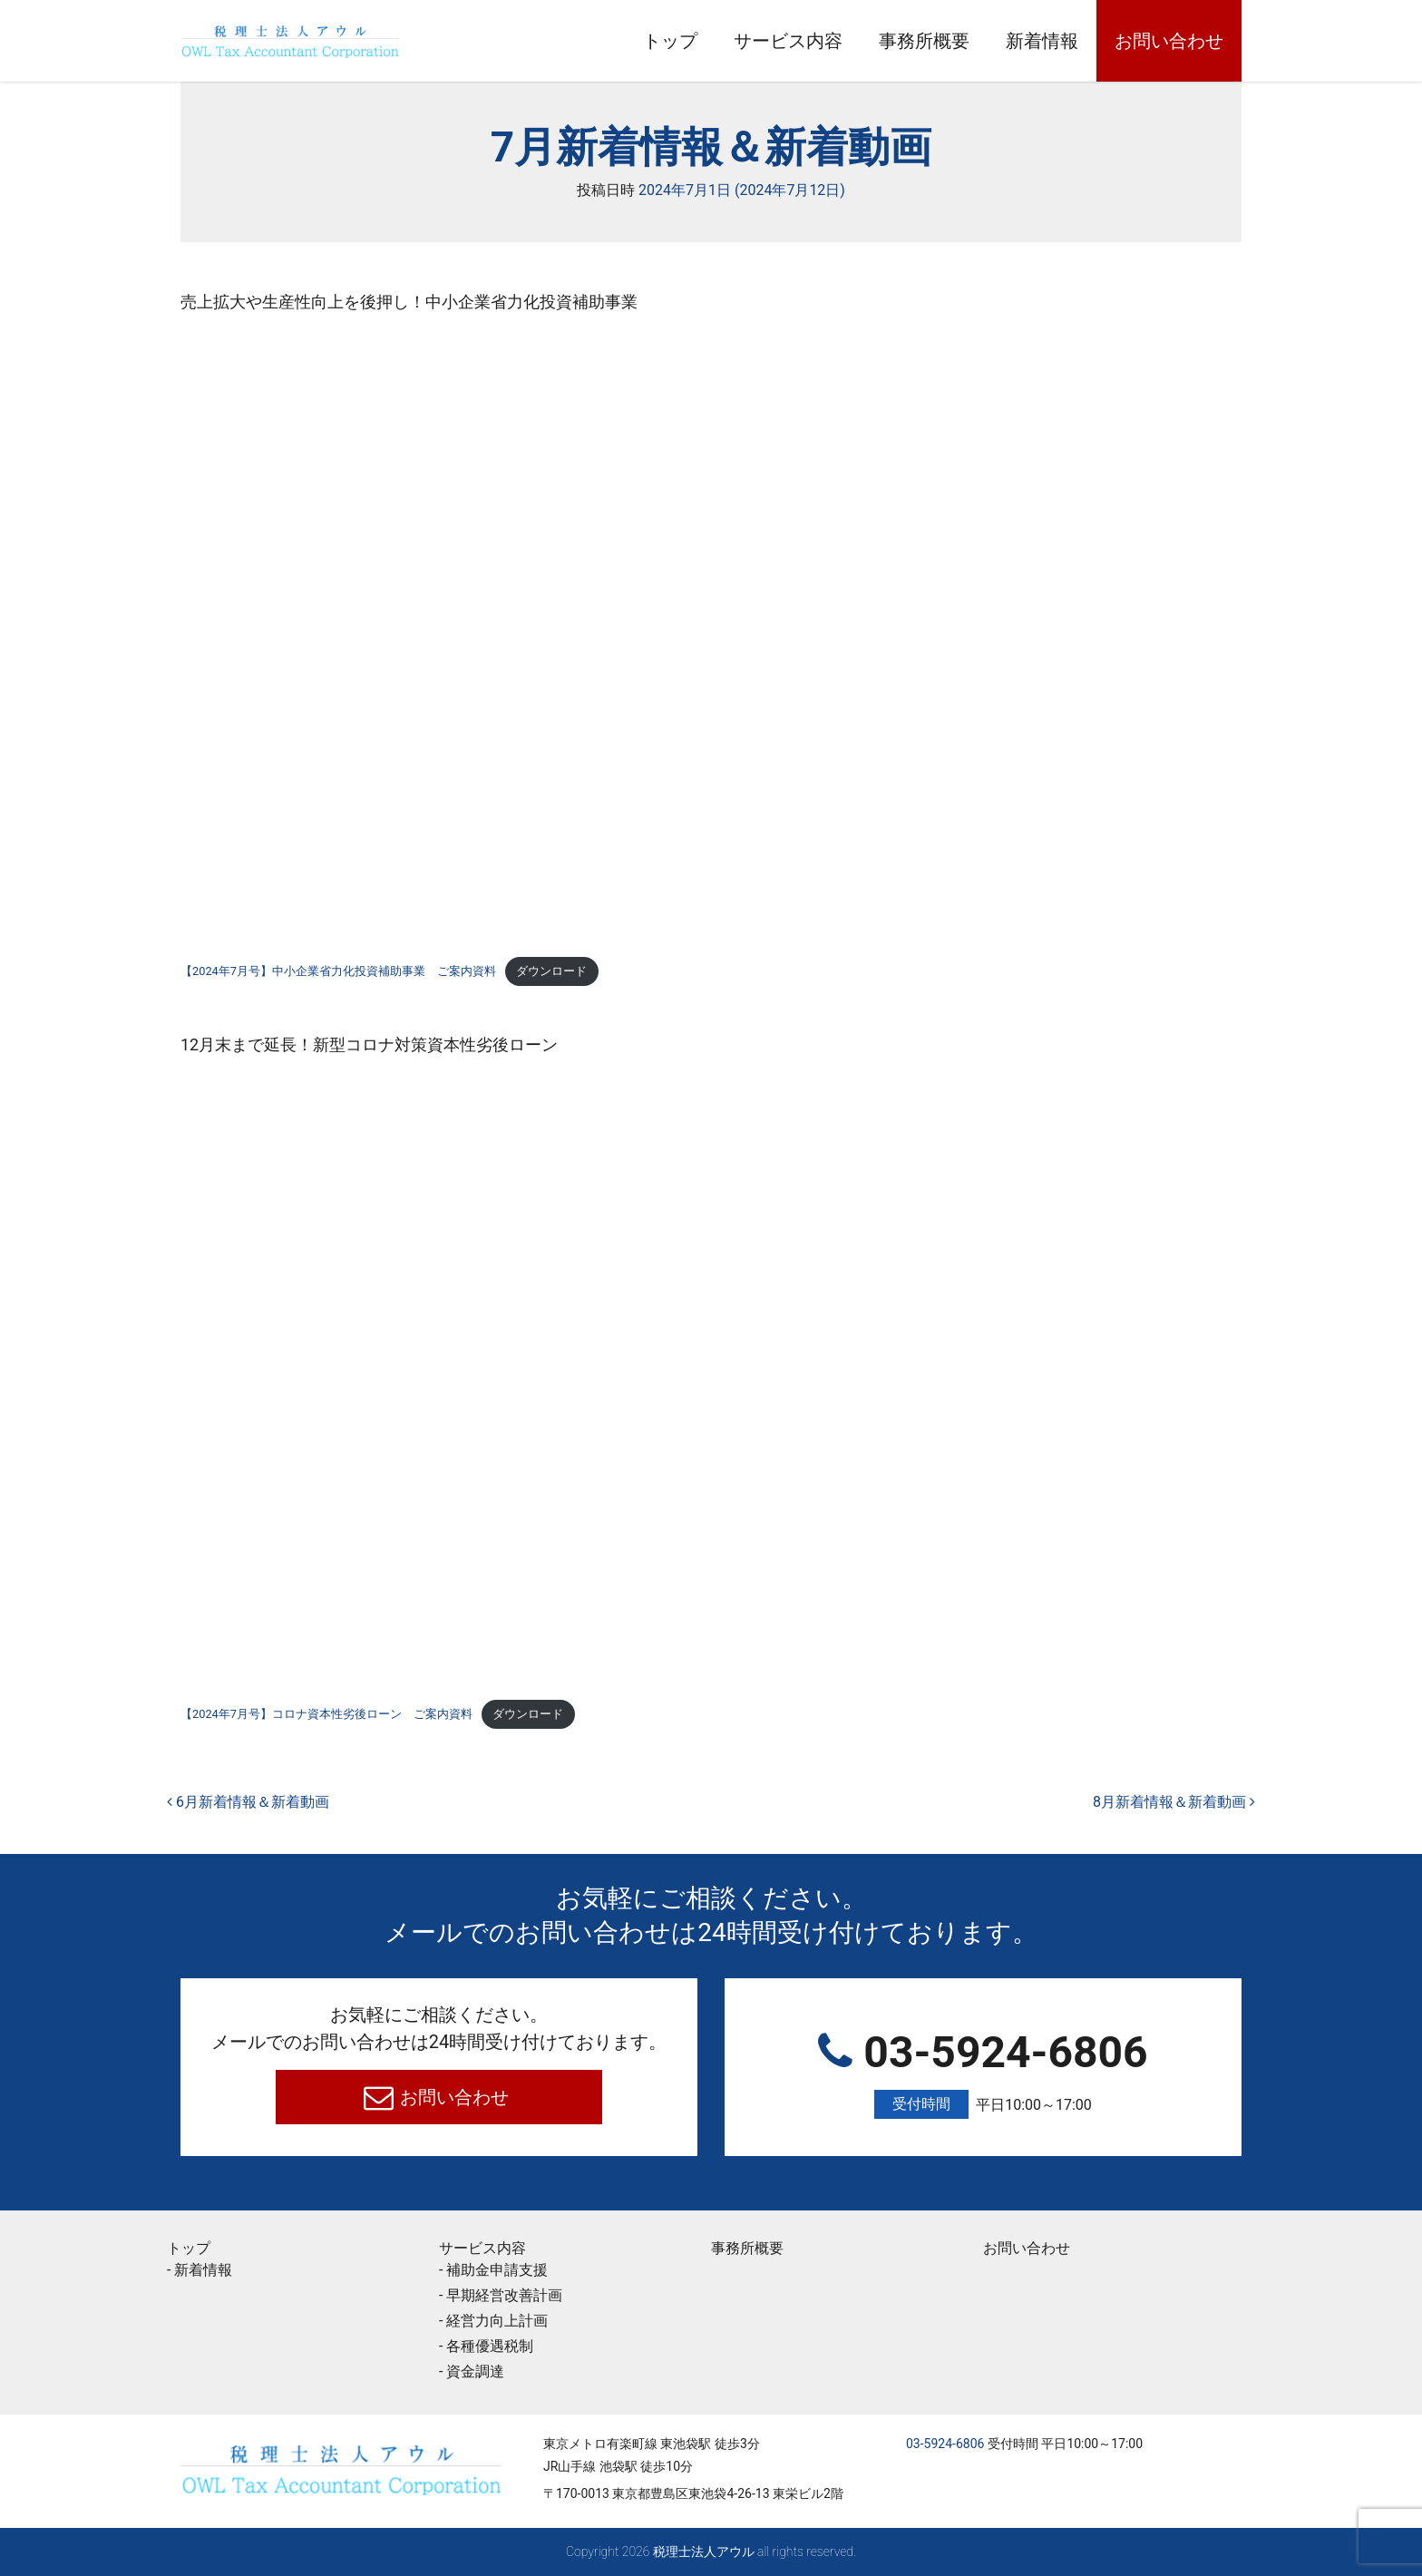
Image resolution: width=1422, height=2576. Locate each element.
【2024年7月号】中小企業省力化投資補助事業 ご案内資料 (338, 971)
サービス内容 (788, 41)
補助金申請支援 (497, 2269)
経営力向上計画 (497, 2320)
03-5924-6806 (983, 2073)
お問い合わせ (1169, 41)
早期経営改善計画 (504, 2295)
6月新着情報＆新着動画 (248, 1801)
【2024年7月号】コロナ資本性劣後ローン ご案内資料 (326, 1714)
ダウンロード (551, 971)
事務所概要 (924, 41)
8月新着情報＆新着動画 (1174, 1801)
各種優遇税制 (489, 2346)
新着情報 (1042, 41)
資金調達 (475, 2371)
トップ (670, 41)
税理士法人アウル (704, 2551)
